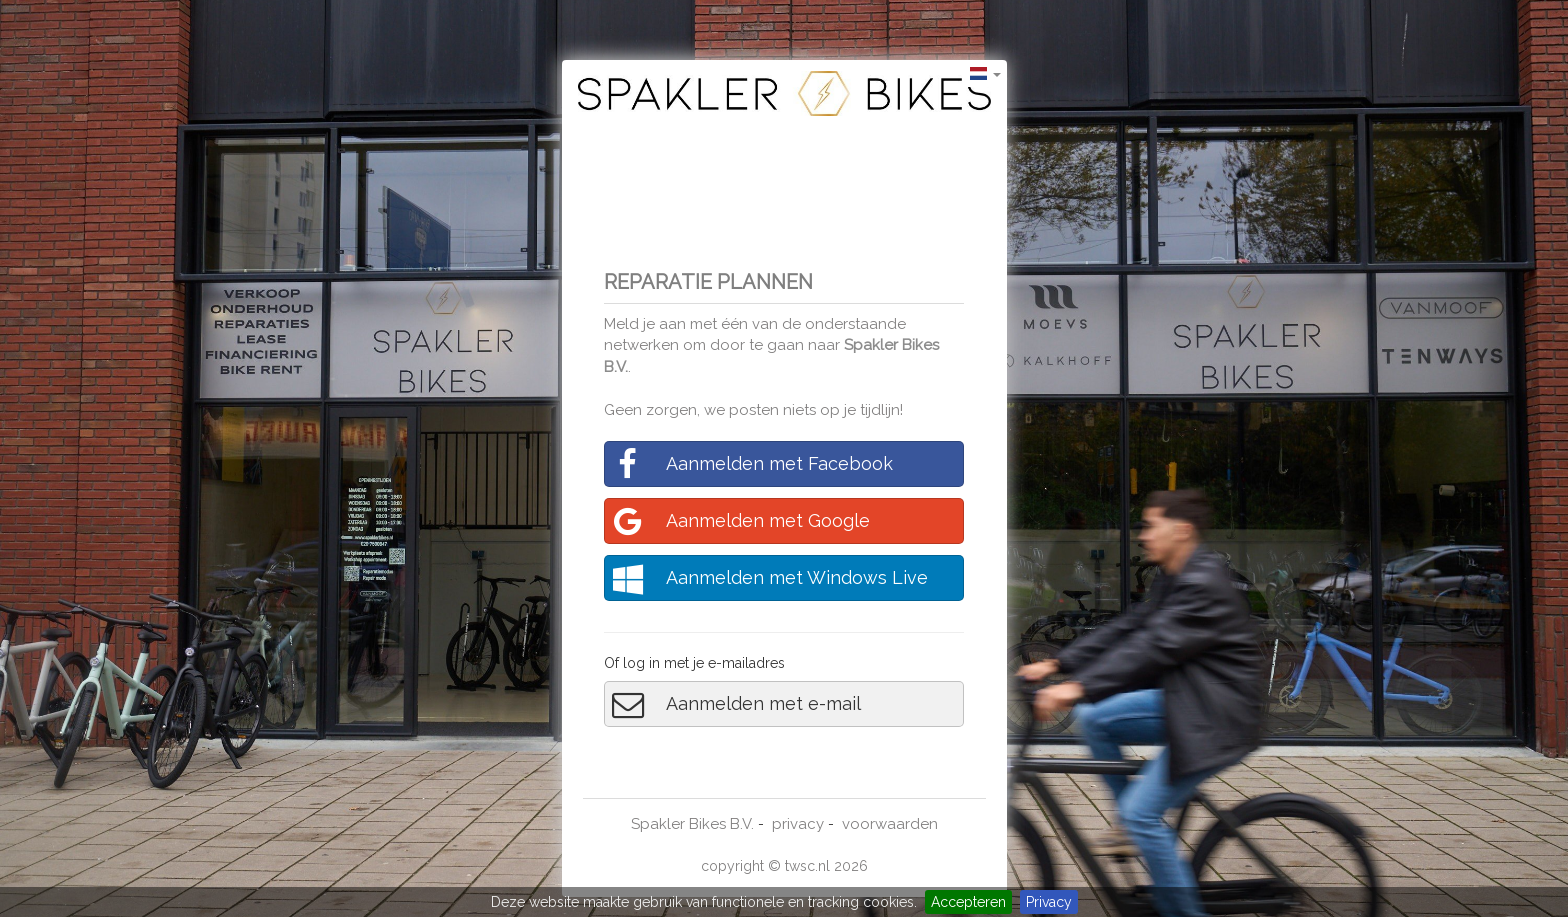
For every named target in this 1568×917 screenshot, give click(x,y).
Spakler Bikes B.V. (692, 824)
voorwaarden (890, 824)
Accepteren (968, 902)
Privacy (1049, 902)
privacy (798, 824)
